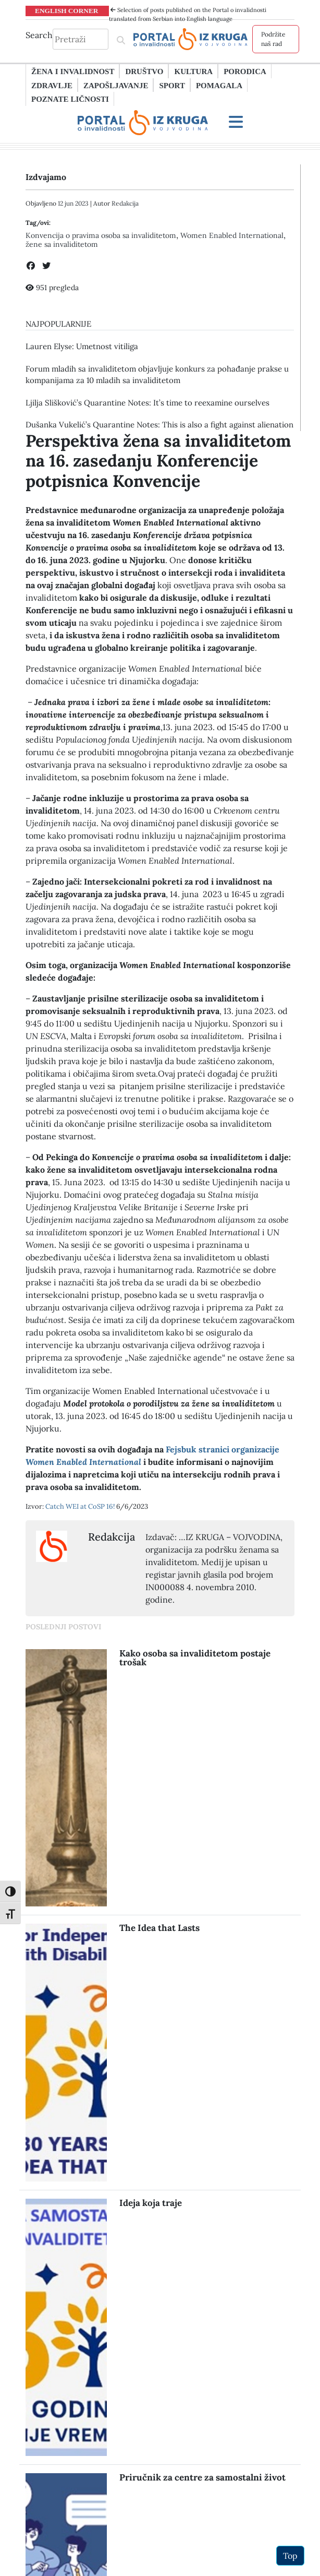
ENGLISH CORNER (67, 10)
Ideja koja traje (150, 2203)
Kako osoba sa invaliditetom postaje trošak (194, 1658)
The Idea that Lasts (159, 1928)
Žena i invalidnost (72, 71)
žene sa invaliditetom (62, 244)
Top (290, 2555)
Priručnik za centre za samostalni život (202, 2477)
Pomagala (219, 85)
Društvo (144, 71)
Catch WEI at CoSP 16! (80, 1506)
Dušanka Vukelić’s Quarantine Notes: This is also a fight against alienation (159, 425)
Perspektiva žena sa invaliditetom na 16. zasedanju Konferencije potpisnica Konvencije (158, 461)
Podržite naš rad (273, 38)
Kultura (193, 71)
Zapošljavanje (115, 85)
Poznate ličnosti (70, 98)
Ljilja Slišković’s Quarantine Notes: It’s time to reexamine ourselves (147, 403)
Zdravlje (51, 85)
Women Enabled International (232, 235)
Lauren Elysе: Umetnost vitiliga (82, 346)
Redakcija (125, 203)
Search (39, 35)
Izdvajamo (46, 177)
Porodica (245, 71)
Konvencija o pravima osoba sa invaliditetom (101, 235)
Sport (171, 85)
